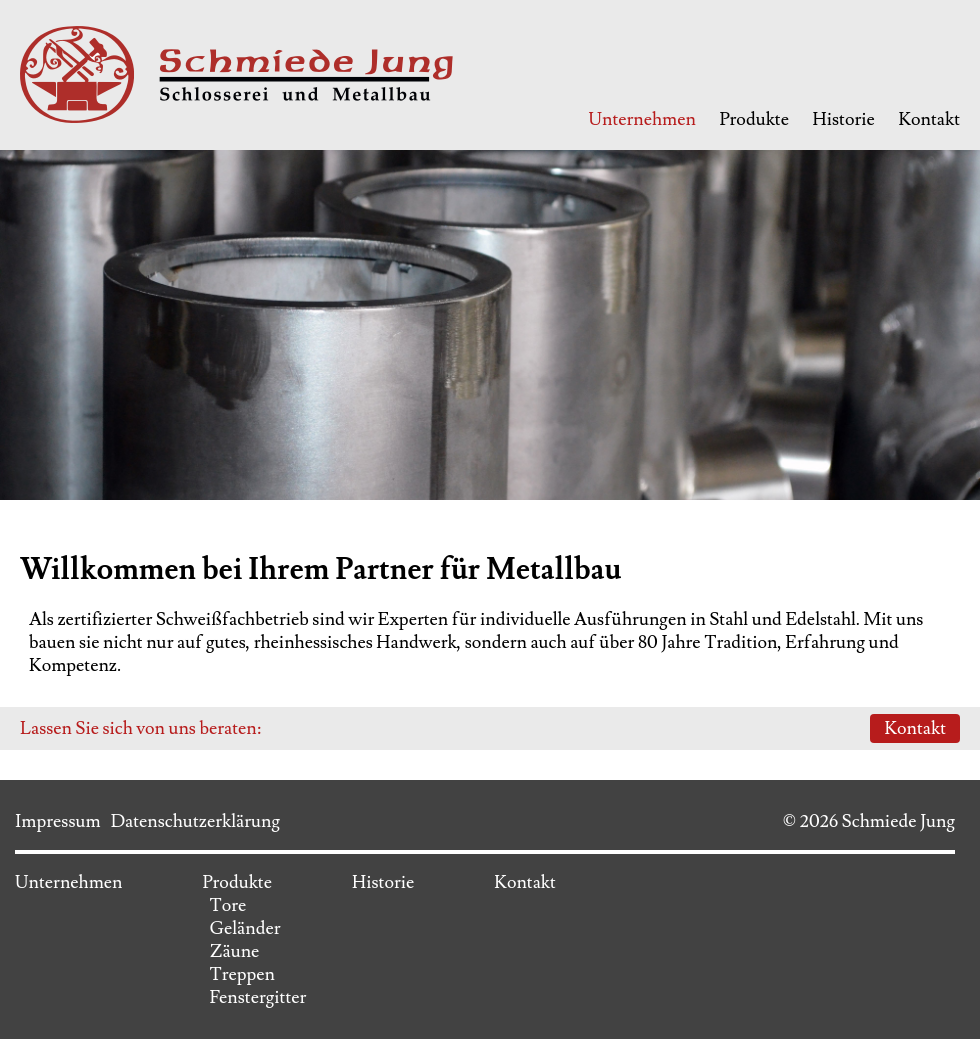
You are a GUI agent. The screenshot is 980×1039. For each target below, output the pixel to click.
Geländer (244, 928)
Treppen (242, 974)
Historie (844, 119)
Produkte (754, 119)
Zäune (234, 951)
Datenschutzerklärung (195, 821)
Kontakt (929, 119)
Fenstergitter (257, 997)
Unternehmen (641, 119)
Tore (227, 905)
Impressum (58, 821)
